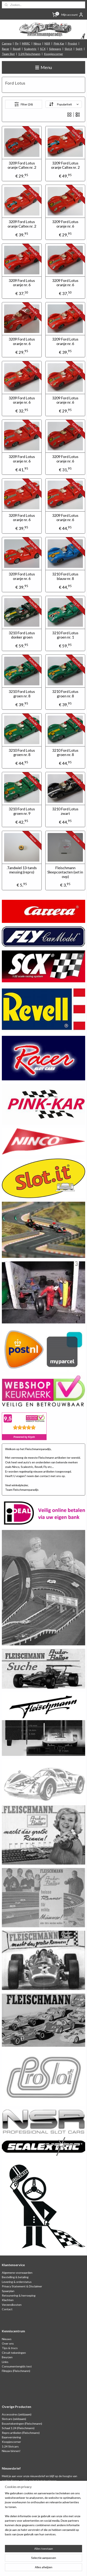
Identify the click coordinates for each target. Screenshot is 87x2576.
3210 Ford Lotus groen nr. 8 (22, 693)
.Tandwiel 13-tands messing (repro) (22, 870)
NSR (47, 43)
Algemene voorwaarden (17, 2272)
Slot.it (68, 48)
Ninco (37, 43)
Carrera (6, 43)
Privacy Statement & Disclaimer (22, 2286)
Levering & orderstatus (17, 2281)
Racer (5, 48)
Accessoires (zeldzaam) (16, 2414)
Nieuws (6, 2339)
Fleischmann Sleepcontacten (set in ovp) (65, 872)
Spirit (79, 48)
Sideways (55, 48)
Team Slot (8, 54)
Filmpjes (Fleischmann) (16, 2371)
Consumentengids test (17, 2366)
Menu (43, 67)
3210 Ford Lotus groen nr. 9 (22, 811)
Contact (7, 2309)
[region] (43, 2515)
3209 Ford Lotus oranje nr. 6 (65, 224)
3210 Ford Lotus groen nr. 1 (65, 635)
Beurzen (7, 2357)
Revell (17, 48)
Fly (16, 43)
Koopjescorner (53, 54)
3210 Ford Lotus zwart (65, 811)
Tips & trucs (10, 2348)
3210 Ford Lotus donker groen (22, 635)
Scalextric (30, 48)
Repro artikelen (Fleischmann (20, 2432)
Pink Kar (59, 43)
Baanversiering (11, 2437)
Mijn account (72, 14)
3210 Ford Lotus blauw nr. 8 (65, 576)
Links (5, 2362)
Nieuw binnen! (11, 2451)
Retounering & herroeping (18, 2295)
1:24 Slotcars (10, 2446)
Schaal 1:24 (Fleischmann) (18, 2428)
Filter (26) (23, 104)
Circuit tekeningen (14, 2352)
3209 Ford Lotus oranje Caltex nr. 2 (22, 165)
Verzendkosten (12, 2304)
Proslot (72, 43)
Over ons (8, 2343)
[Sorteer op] (64, 104)
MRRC (26, 43)
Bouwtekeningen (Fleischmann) (22, 2423)
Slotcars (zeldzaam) (14, 2419)
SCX (43, 48)
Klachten (8, 2300)
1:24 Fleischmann (29, 54)
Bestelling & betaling (15, 2277)
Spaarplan (8, 2291)
